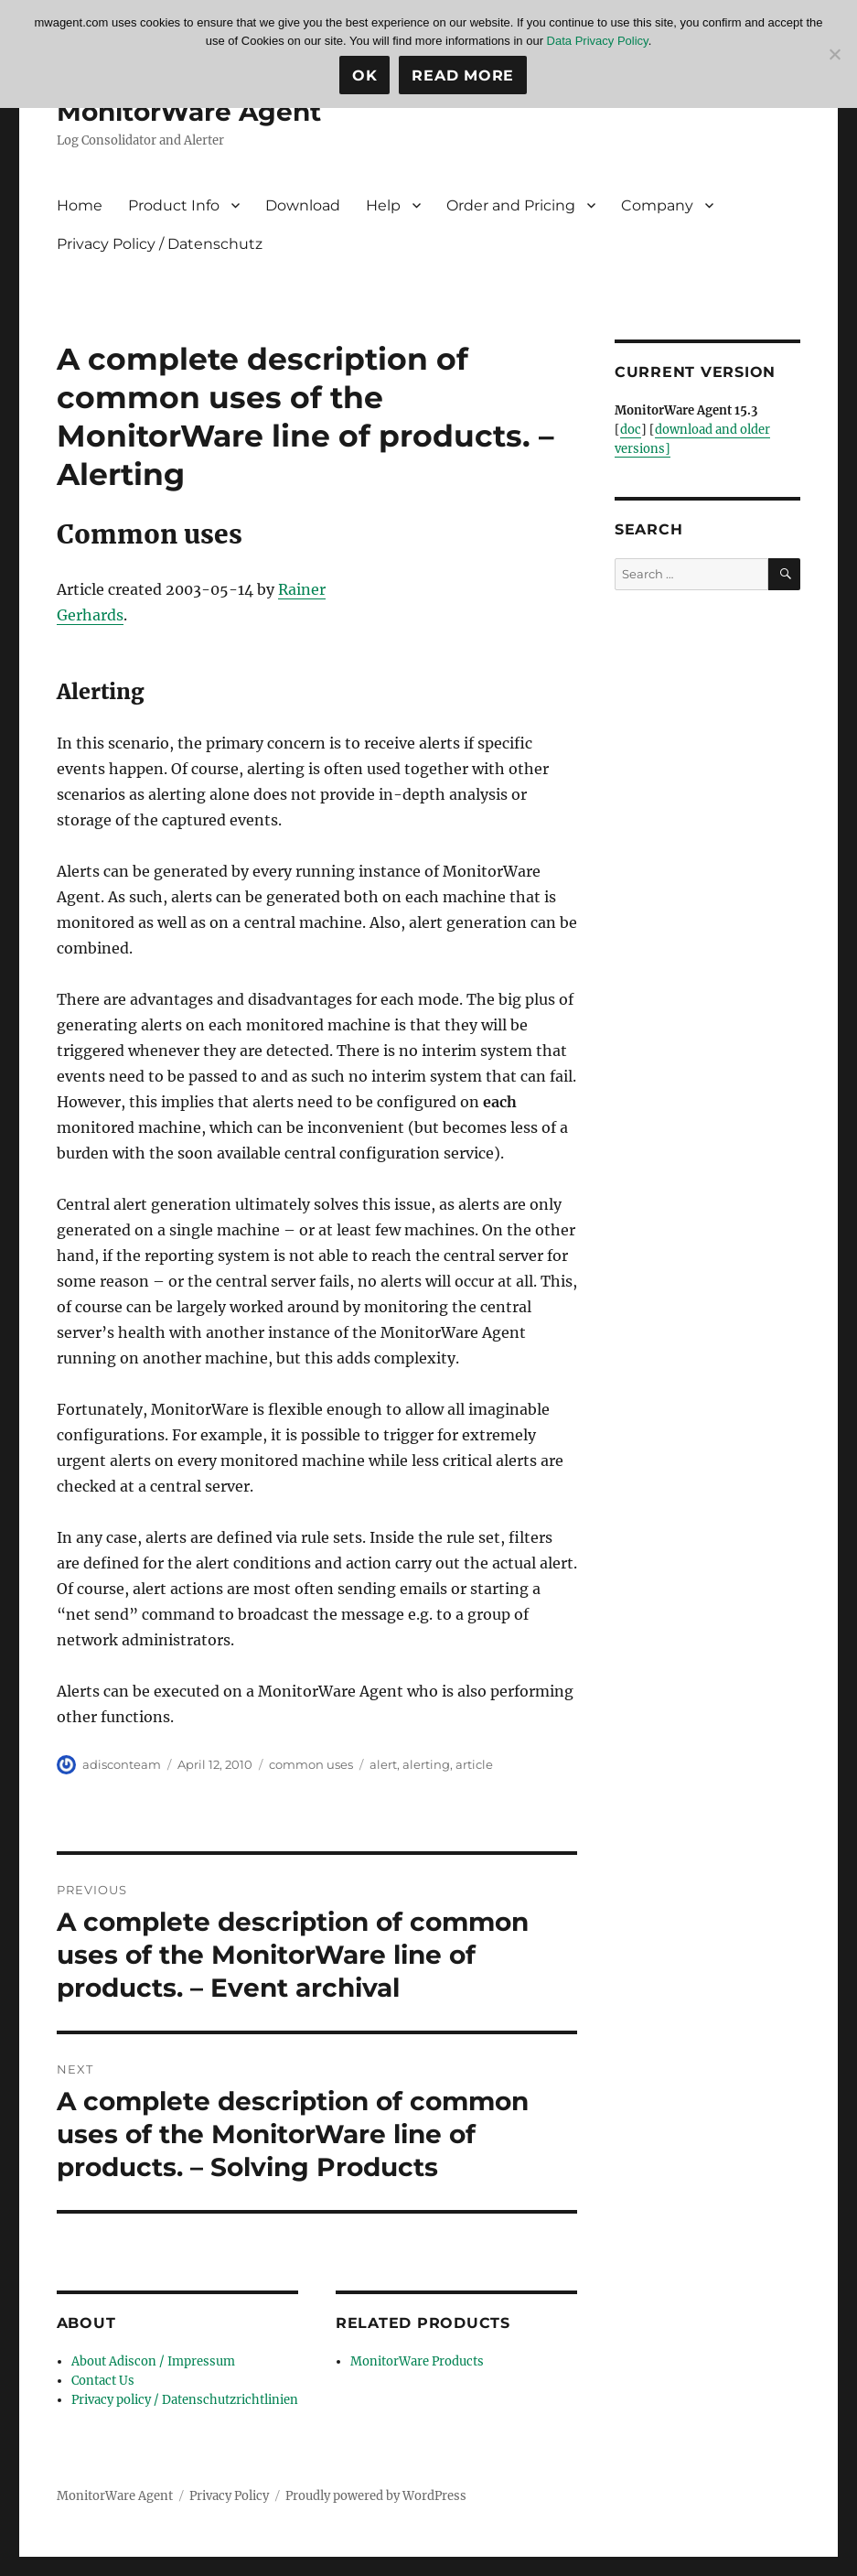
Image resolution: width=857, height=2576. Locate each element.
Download (302, 205)
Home (79, 205)
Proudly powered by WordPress (375, 2496)
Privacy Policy (229, 2496)
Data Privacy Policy (597, 41)
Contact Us (102, 2380)
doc (630, 429)
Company (657, 205)
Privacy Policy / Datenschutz (159, 244)
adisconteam (121, 1764)
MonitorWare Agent (189, 111)
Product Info (174, 205)
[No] (834, 54)
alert (383, 1764)
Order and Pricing (510, 205)
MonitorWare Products (417, 2361)
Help (383, 205)
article (474, 1764)
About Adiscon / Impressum (153, 2361)
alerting (426, 1764)
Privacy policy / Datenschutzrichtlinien (184, 2400)
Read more (463, 75)
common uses (311, 1764)
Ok (365, 75)
